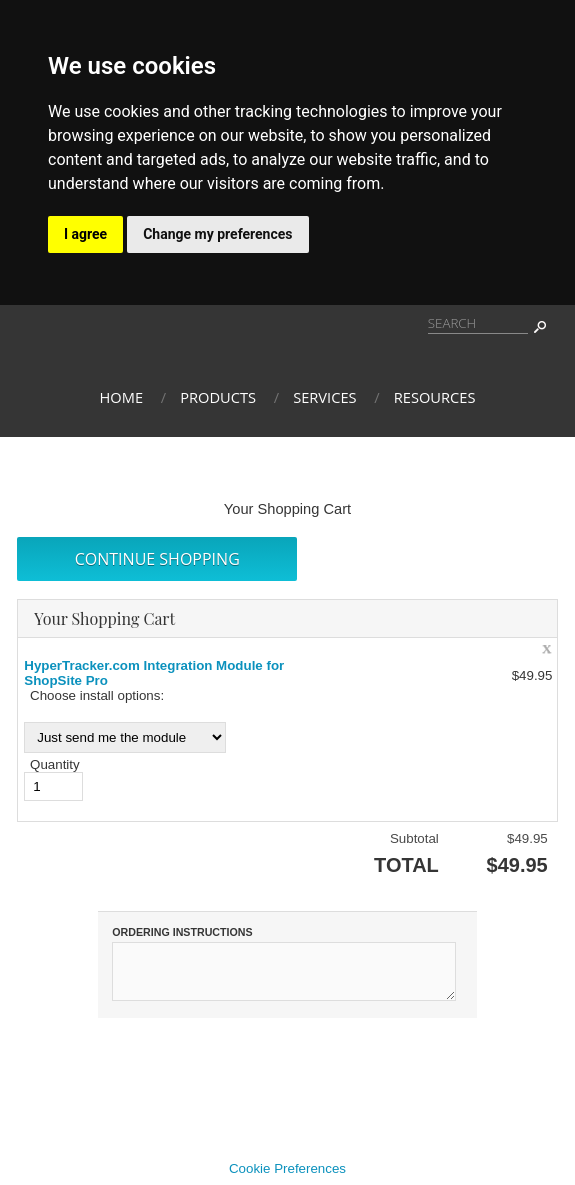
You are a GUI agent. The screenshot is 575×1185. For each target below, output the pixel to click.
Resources (435, 397)
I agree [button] (85, 234)
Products (218, 397)
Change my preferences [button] (217, 234)
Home (122, 397)
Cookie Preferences (287, 1177)
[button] (157, 559)
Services (324, 397)
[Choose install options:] (125, 737)
